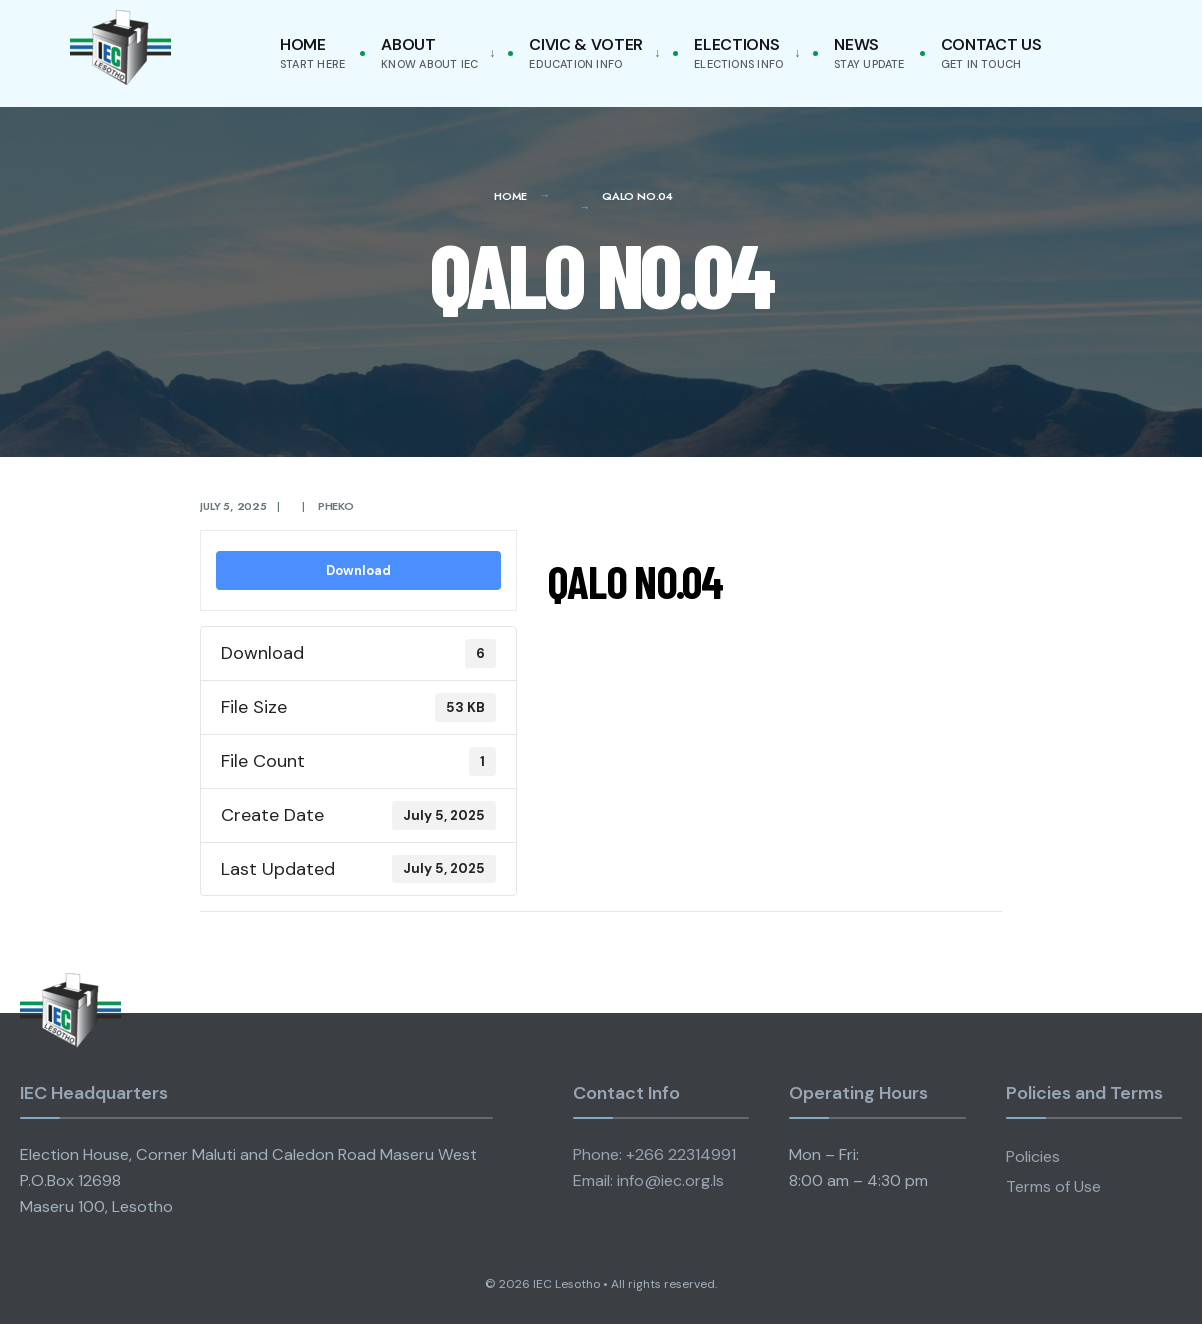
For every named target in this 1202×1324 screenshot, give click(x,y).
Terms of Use (1053, 1186)
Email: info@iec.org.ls (648, 1180)
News (869, 52)
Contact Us (991, 52)
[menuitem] (434, 53)
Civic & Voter (586, 52)
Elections (738, 52)
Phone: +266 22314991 (654, 1154)
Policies (1033, 1156)
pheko (336, 506)
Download (358, 570)
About (429, 52)
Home (312, 52)
